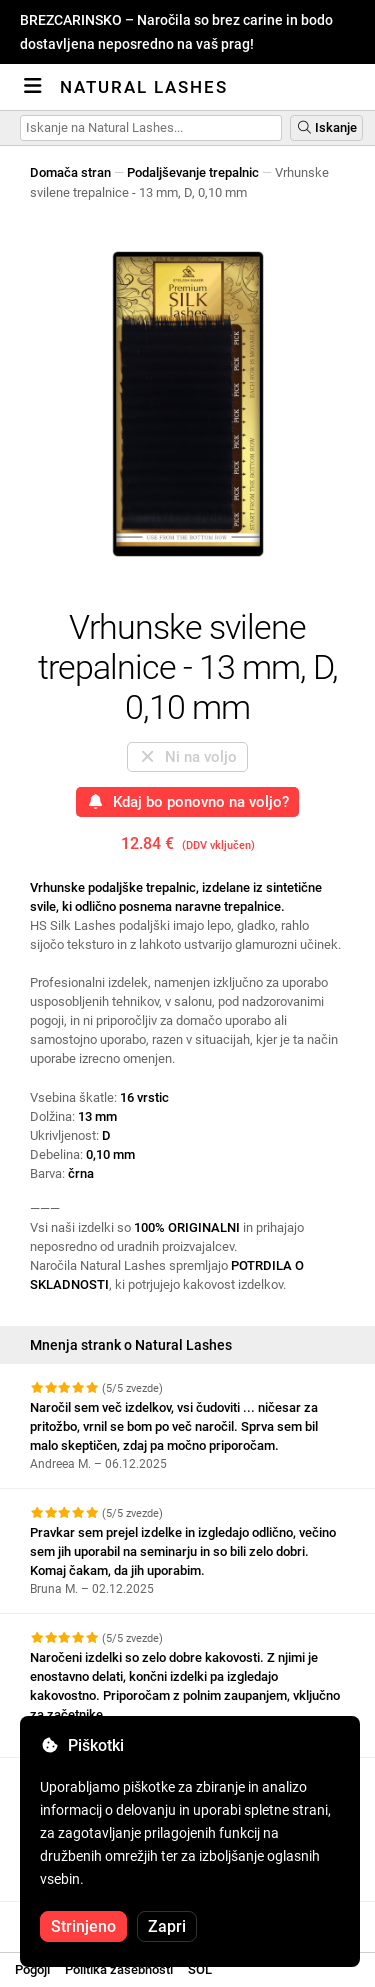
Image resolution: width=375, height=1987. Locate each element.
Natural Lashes (144, 87)
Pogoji (32, 1969)
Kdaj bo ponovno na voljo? (187, 802)
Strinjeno (83, 1926)
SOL (200, 1969)
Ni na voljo (187, 757)
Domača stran (70, 172)
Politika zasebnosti (119, 1969)
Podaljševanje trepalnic (193, 172)
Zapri (167, 1926)
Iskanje (326, 127)
